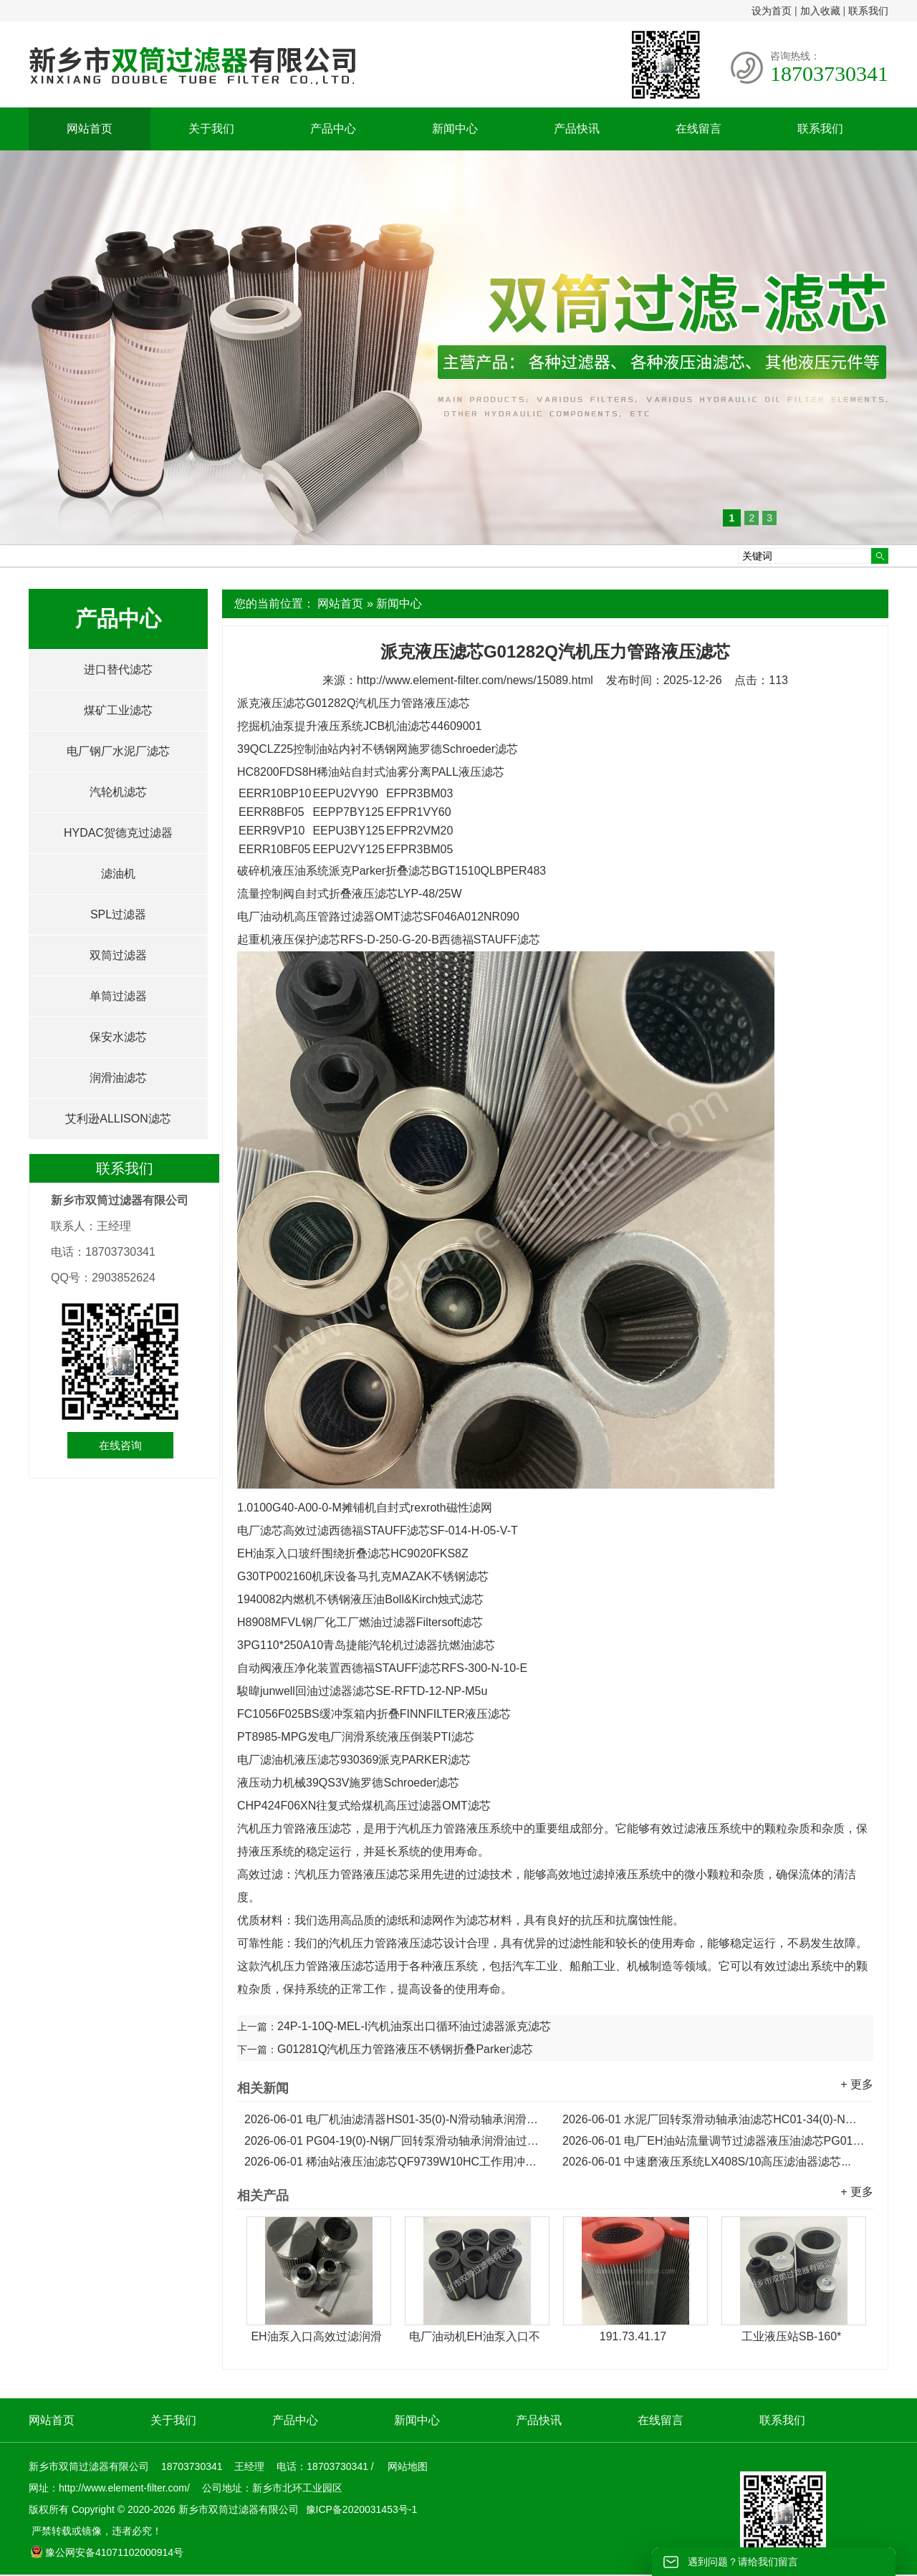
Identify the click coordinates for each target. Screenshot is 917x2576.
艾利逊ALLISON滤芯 (118, 1118)
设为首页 (772, 10)
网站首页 (89, 128)
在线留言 (698, 128)
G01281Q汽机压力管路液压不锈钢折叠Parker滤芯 (405, 2049)
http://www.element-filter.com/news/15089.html (475, 680)
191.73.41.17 (633, 2336)
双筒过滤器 (118, 955)
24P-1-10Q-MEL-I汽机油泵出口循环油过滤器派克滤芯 (414, 2026)
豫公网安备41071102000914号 (106, 2552)
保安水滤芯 (118, 1037)
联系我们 (868, 10)
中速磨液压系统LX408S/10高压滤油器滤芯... (706, 2162)
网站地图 (408, 2466)
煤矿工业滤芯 (118, 710)
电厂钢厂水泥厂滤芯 (118, 751)
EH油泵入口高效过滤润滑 (316, 2336)
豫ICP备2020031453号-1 (360, 2509)
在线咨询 (120, 1445)
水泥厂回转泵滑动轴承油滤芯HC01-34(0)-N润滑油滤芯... (714, 2119)
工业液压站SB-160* (791, 2336)
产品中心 (333, 128)
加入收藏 (820, 10)
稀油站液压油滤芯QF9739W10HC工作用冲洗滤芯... (396, 2162)
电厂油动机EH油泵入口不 (474, 2336)
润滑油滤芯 (118, 1078)
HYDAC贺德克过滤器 (118, 833)
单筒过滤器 (118, 996)
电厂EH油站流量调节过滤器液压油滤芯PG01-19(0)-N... (714, 2141)
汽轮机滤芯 (118, 792)
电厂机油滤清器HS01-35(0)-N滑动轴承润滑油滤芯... (396, 2119)
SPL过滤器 (118, 914)
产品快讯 (577, 128)
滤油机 (118, 874)
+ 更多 (856, 2084)
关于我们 (211, 128)
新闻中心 (455, 128)
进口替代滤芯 (118, 669)
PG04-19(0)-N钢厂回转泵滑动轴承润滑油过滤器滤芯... (396, 2141)
